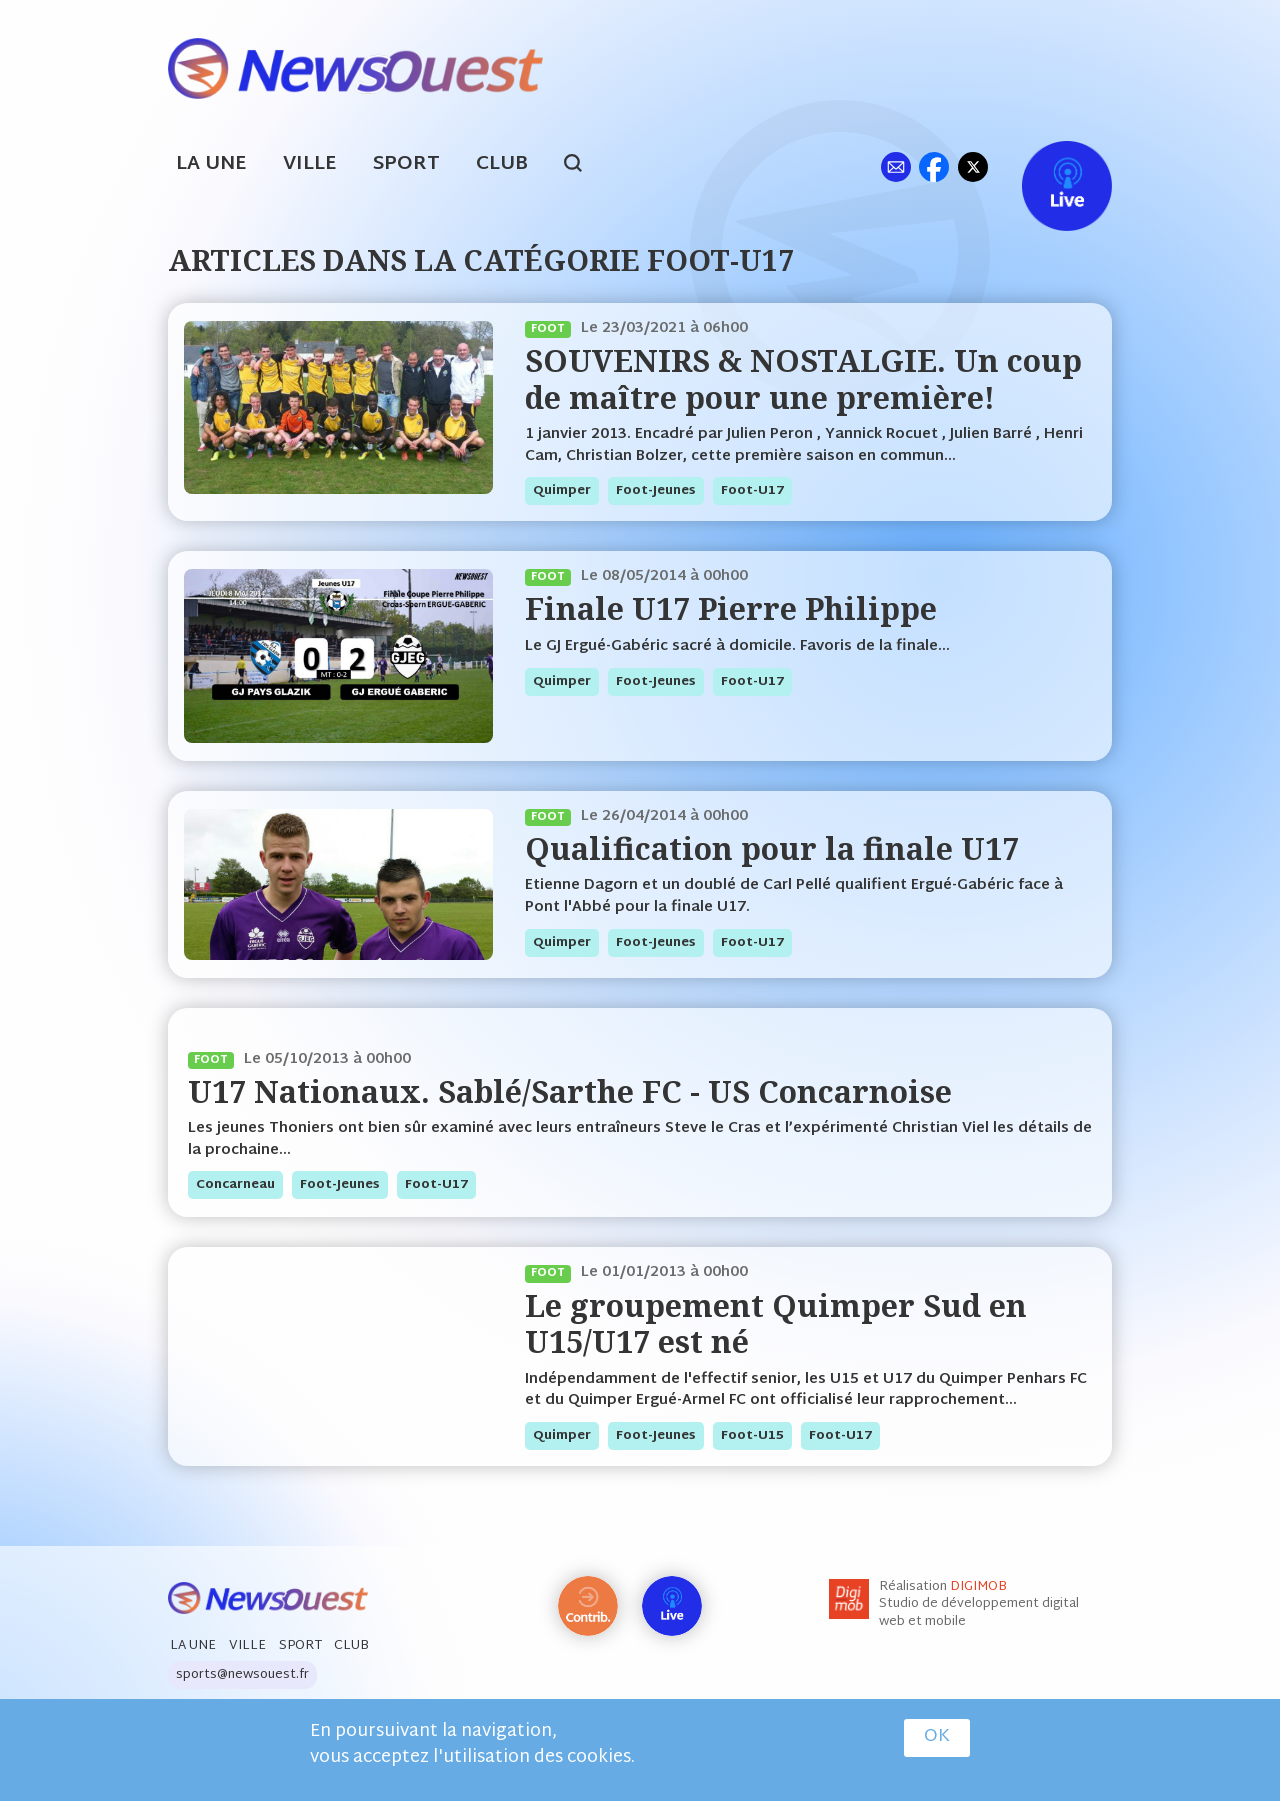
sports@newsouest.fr (242, 1675)
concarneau (235, 1185)
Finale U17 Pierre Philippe (731, 608)
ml (895, 166)
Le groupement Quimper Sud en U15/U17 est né (776, 1323)
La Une (211, 164)
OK (937, 1739)
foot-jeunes (656, 491)
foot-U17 (752, 491)
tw (973, 166)
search (583, 166)
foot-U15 (752, 1436)
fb (933, 166)
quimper (562, 491)
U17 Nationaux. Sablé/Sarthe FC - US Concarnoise (570, 1091)
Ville (310, 164)
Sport (406, 164)
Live (1046, 166)
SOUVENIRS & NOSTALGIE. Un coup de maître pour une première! (803, 378)
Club (502, 164)
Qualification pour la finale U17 (772, 848)
